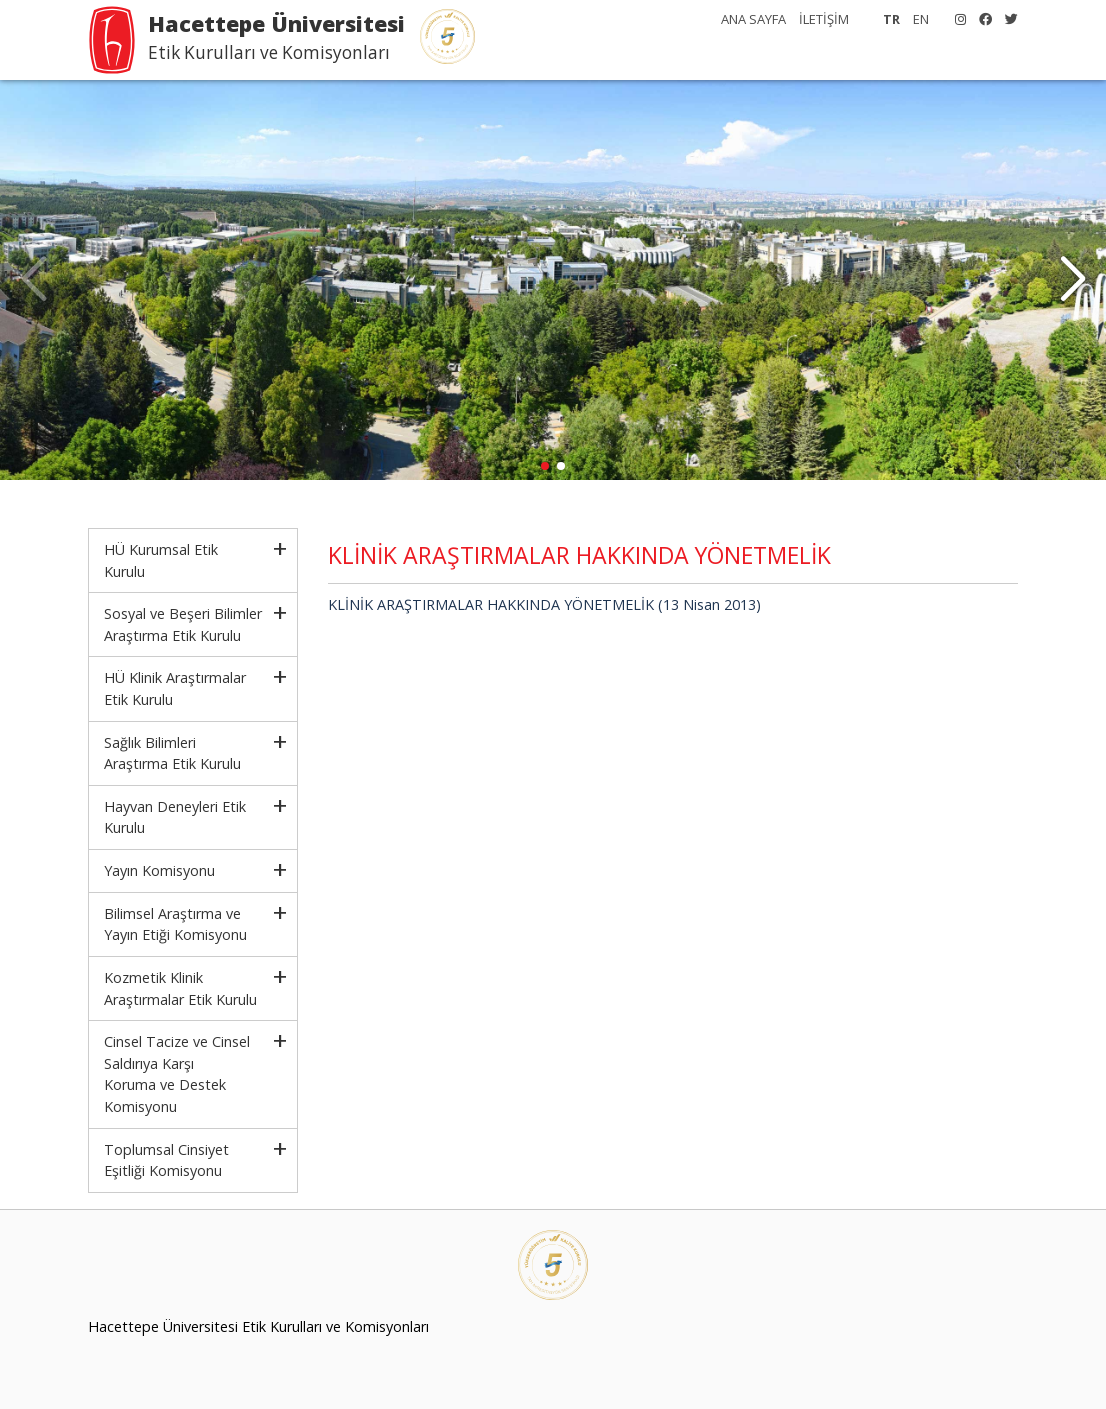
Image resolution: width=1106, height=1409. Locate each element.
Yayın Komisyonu (159, 870)
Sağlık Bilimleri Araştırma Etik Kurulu (172, 753)
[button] (1072, 280)
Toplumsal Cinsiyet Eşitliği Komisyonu (166, 1160)
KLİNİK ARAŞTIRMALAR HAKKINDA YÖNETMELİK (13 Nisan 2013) (544, 604)
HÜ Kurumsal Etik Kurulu (161, 560)
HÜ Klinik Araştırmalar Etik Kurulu (175, 688)
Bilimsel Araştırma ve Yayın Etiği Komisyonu (175, 924)
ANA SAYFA (753, 19)
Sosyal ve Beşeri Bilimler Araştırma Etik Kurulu (183, 624)
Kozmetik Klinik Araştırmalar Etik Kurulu (180, 988)
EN (921, 19)
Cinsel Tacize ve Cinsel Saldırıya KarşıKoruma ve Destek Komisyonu (177, 1074)
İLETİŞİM (824, 19)
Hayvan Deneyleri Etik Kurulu (175, 817)
